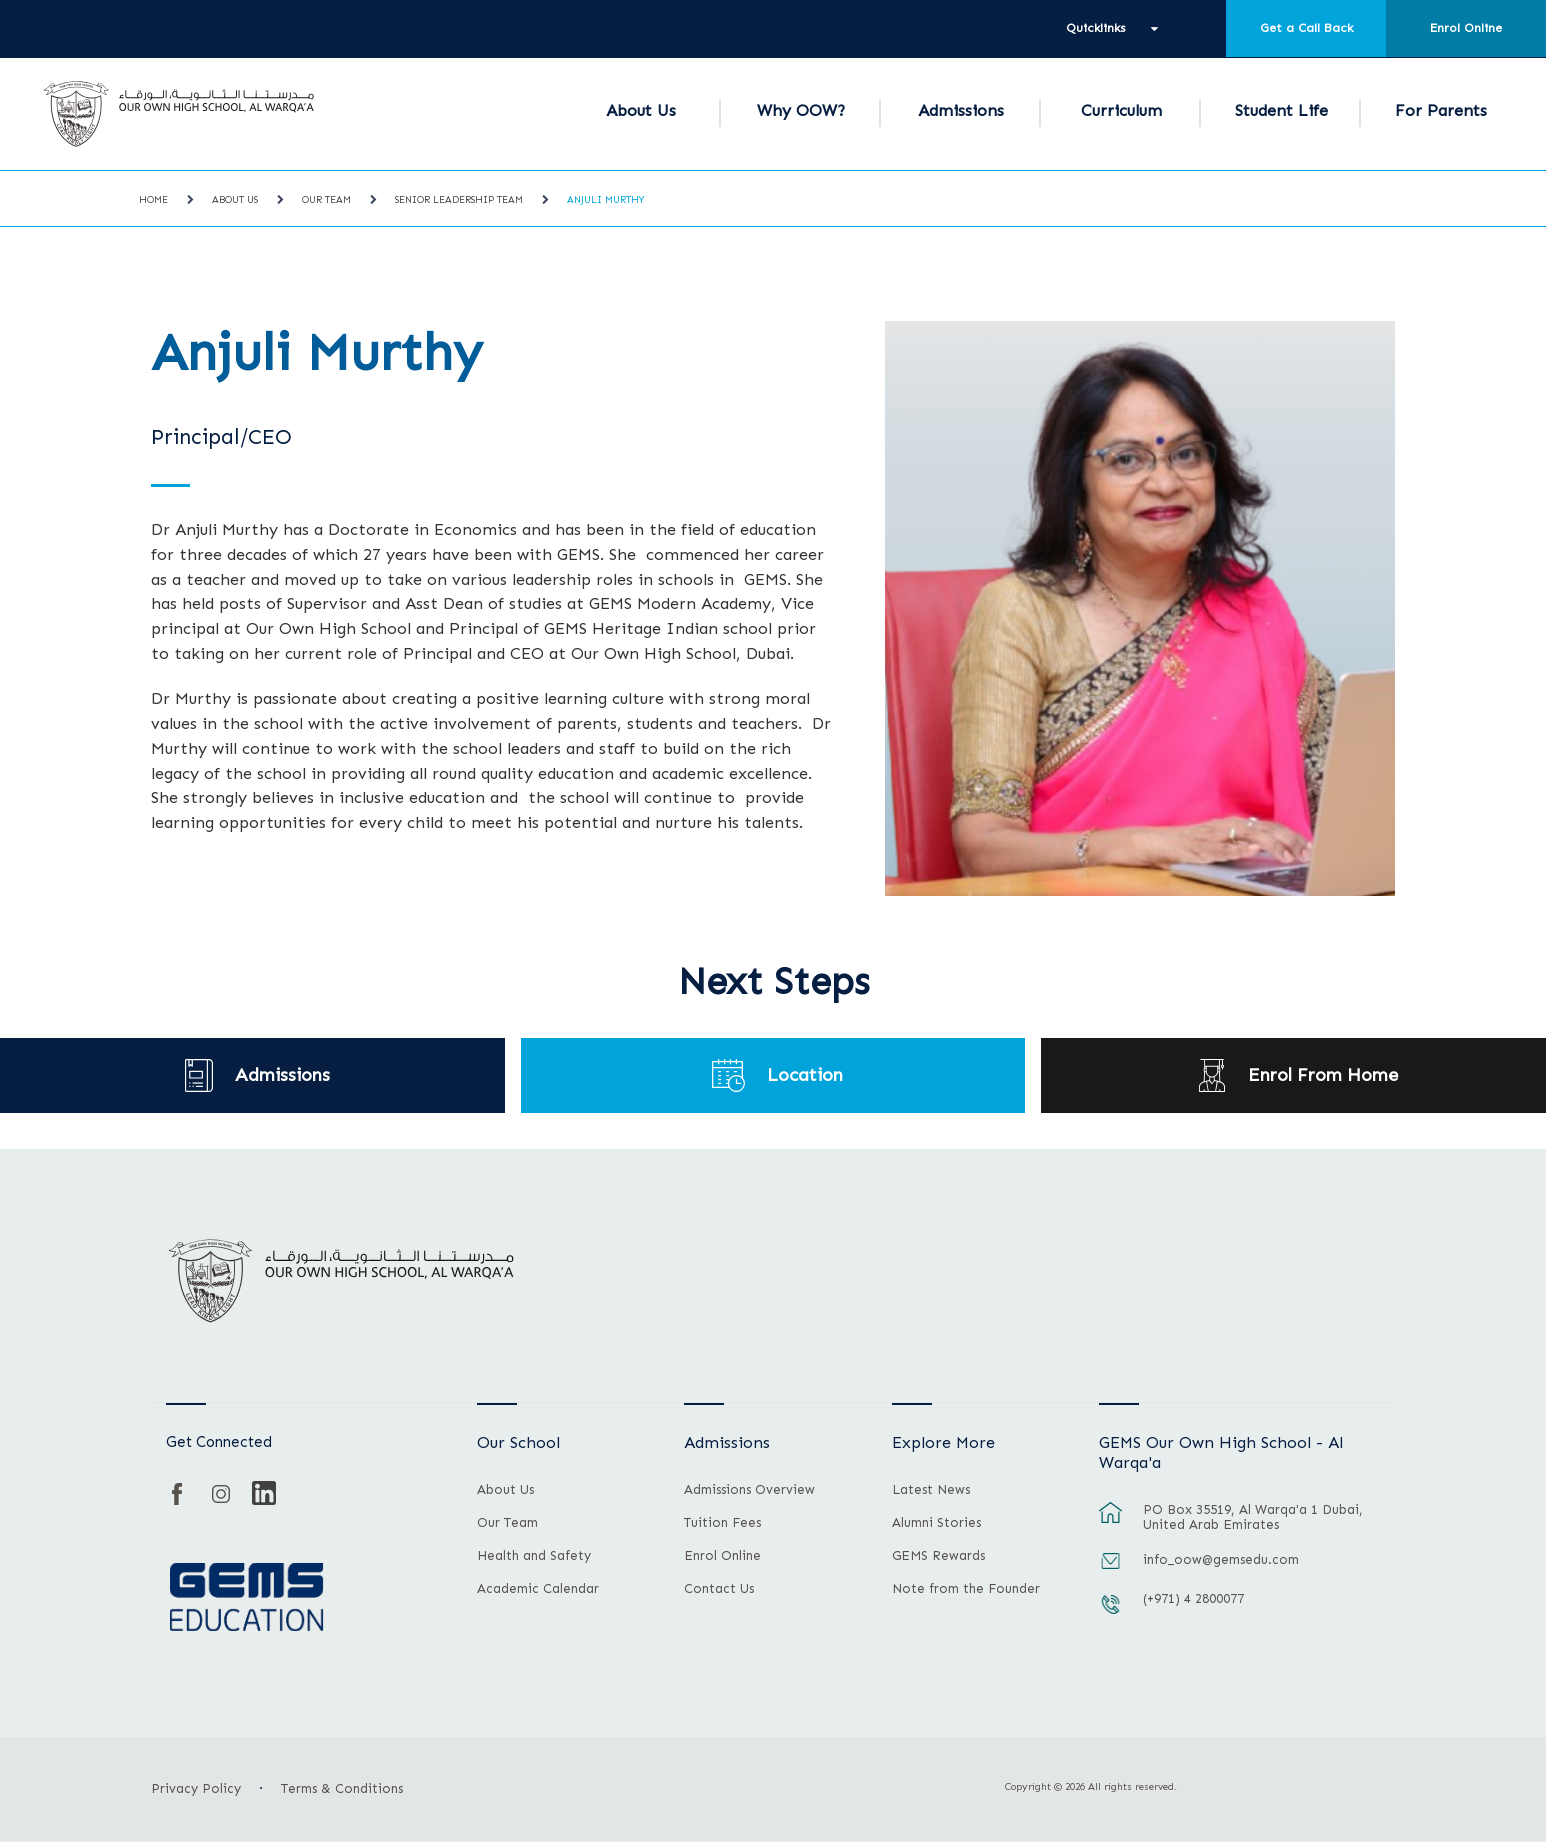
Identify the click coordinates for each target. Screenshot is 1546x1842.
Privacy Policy (196, 1788)
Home (153, 200)
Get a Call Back (1306, 28)
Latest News (931, 1490)
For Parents (1441, 110)
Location (805, 1075)
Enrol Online (1466, 28)
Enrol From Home (1323, 1075)
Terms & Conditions (342, 1788)
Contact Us (719, 1589)
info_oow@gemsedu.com (1221, 1559)
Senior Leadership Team (459, 200)
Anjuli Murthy (605, 200)
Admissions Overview (749, 1490)
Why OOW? (801, 110)
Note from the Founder (966, 1589)
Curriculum (1121, 110)
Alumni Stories (936, 1523)
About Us (641, 110)
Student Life (1281, 110)
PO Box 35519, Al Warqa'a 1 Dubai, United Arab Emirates (1253, 1517)
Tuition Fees (722, 1523)
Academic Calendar (538, 1589)
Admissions (961, 110)
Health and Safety (534, 1556)
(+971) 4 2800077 (1193, 1598)
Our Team (326, 200)
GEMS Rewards (938, 1556)
